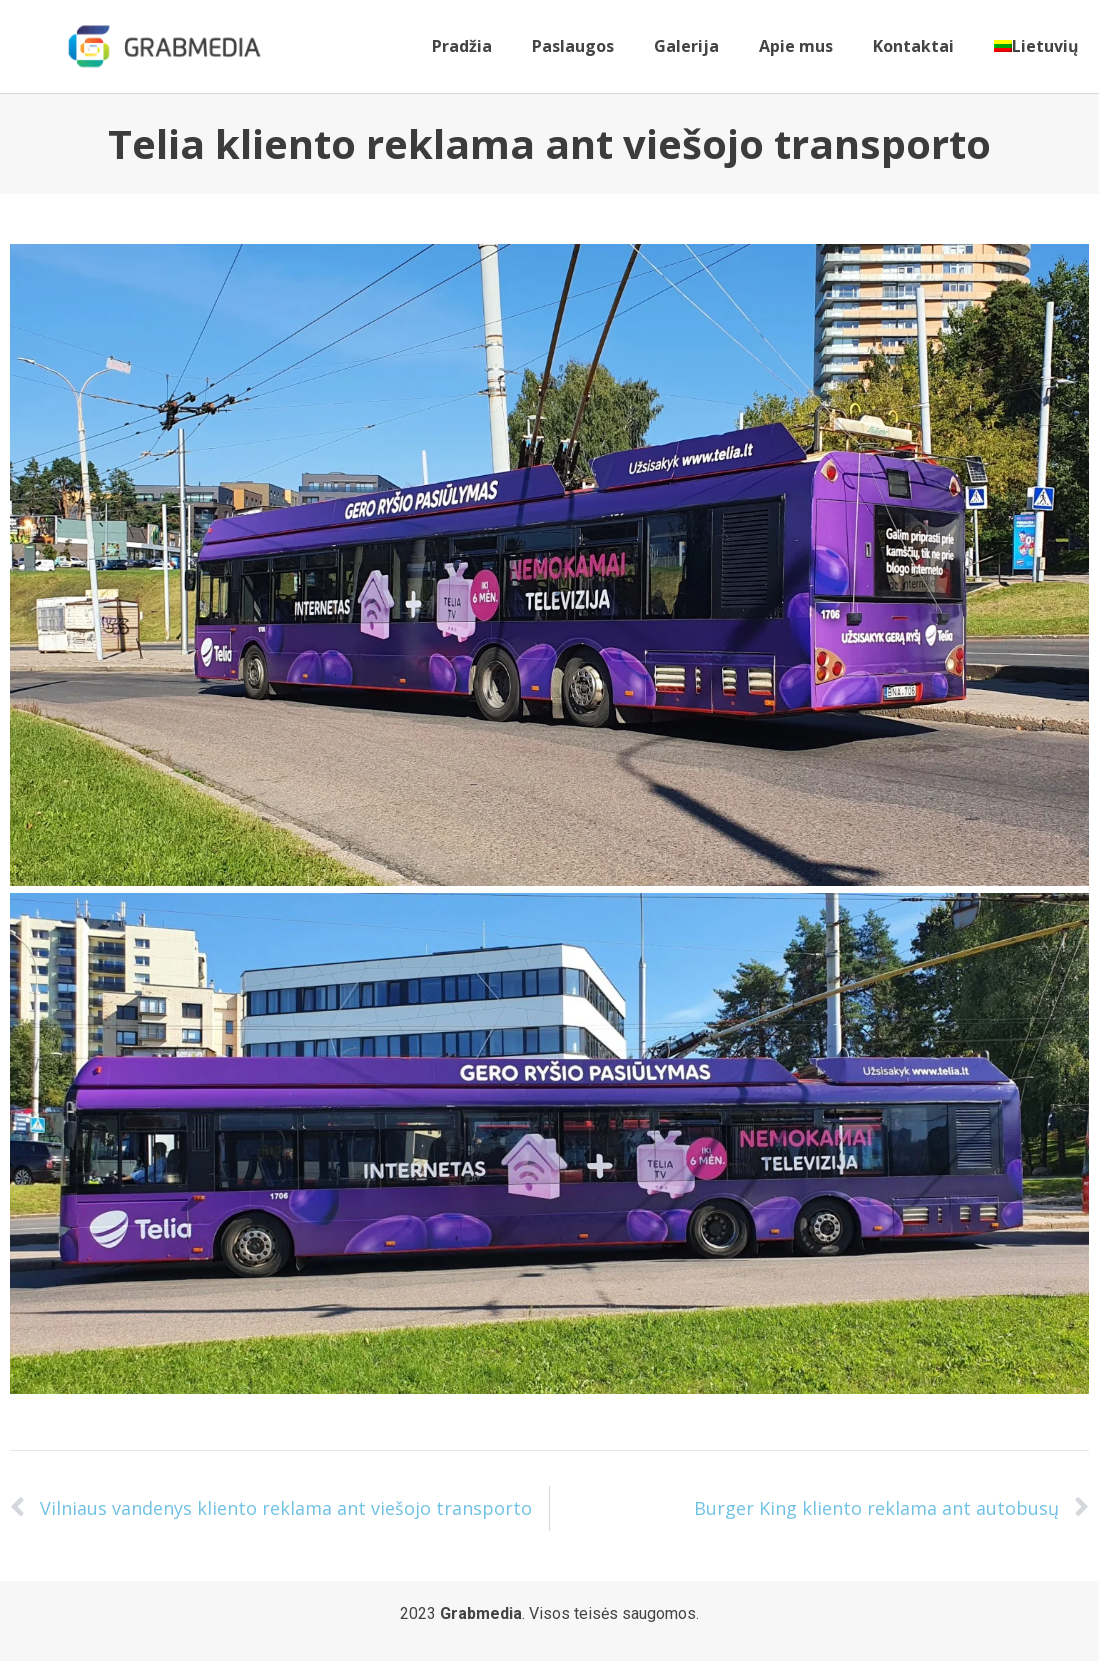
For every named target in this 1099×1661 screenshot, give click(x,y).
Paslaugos (573, 46)
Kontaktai (913, 46)
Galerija (686, 46)
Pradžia (462, 46)
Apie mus (796, 46)
